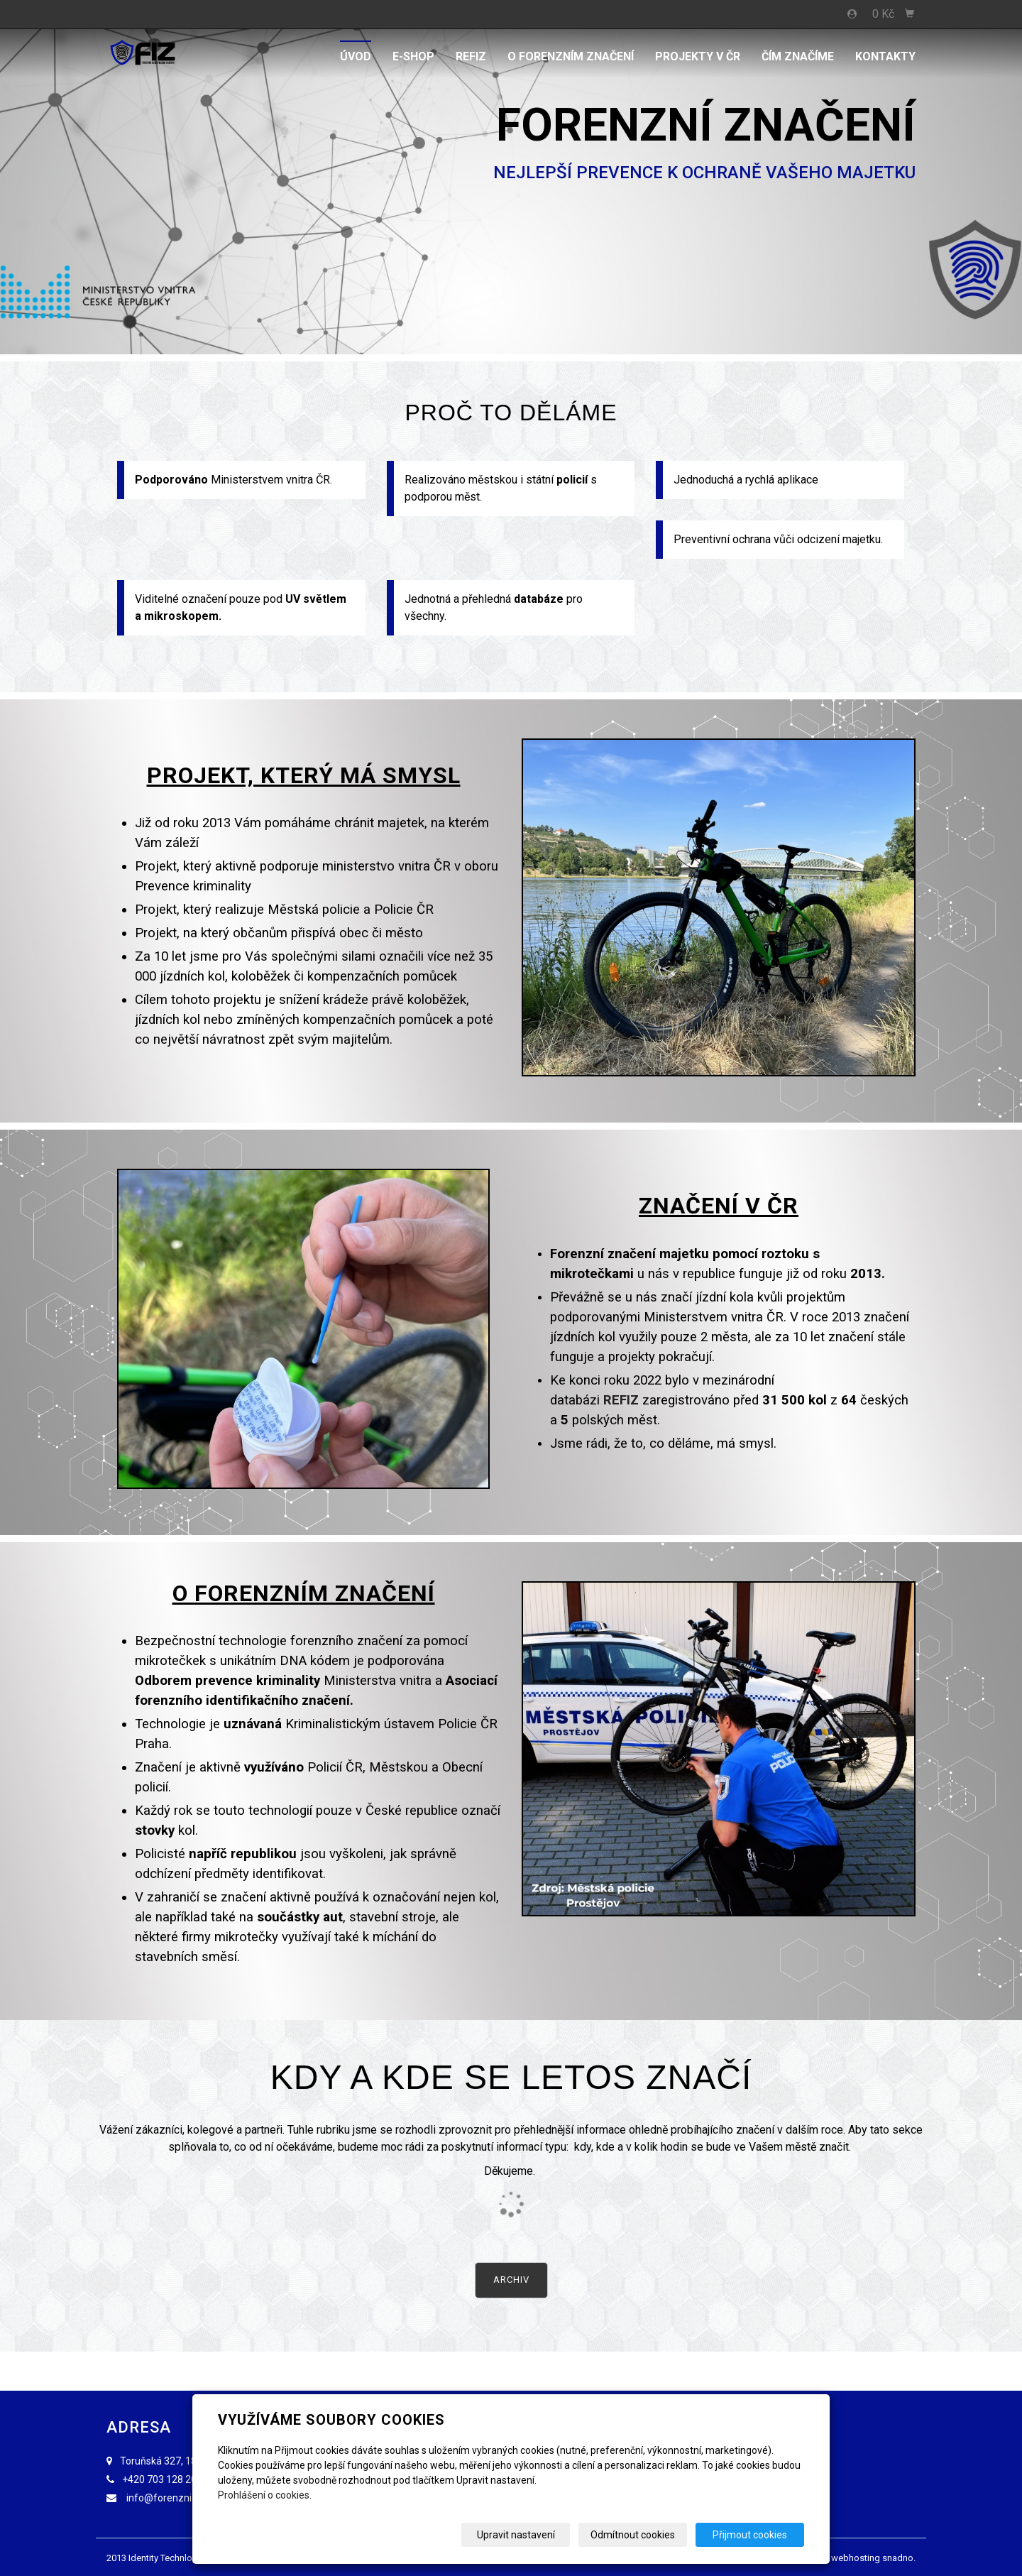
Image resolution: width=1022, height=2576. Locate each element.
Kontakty (885, 56)
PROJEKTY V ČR (697, 56)
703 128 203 (174, 2479)
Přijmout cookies (750, 2534)
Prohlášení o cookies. (265, 2495)
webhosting (855, 2558)
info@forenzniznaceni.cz (183, 2498)
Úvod (355, 56)
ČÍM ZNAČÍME (798, 56)
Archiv (511, 2279)
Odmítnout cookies (632, 2534)
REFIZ (471, 56)
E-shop (413, 56)
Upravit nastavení (516, 2534)
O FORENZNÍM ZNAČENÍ (570, 56)
